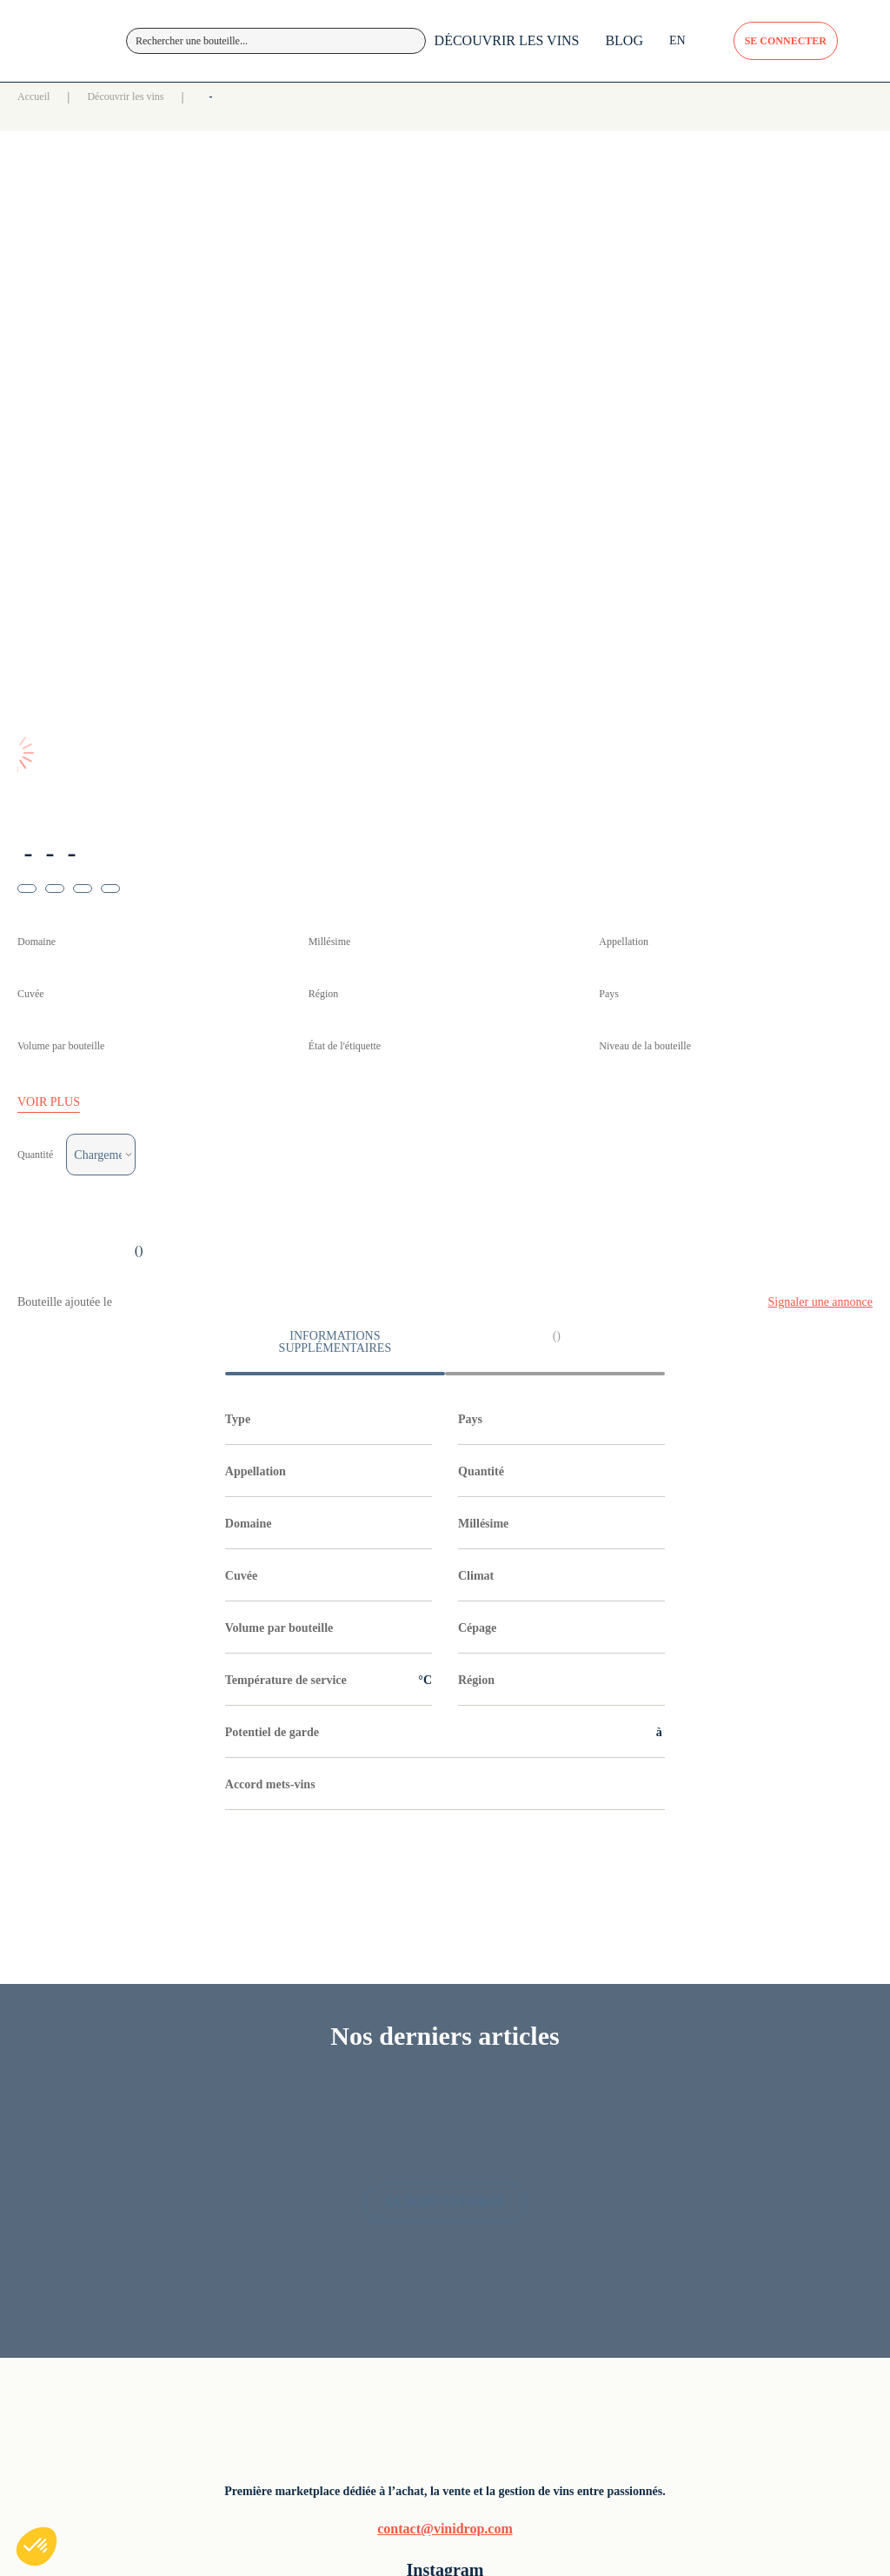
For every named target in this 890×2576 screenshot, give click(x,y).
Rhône (477, 2236)
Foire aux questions (396, 2123)
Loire (474, 2207)
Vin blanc (604, 2094)
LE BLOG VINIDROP (445, 1794)
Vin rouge (604, 2066)
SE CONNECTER (742, 49)
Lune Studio (373, 2461)
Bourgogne (490, 2123)
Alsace (478, 2066)
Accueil (100, 138)
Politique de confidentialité (734, 2102)
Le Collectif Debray (452, 2461)
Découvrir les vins (210, 138)
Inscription (372, 2151)
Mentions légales (741, 2066)
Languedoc (490, 2180)
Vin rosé (600, 2123)
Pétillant (600, 2151)
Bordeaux (486, 2094)
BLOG (561, 85)
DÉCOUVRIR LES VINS (443, 85)
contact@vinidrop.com (145, 2198)
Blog (355, 2094)
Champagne (492, 2151)
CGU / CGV (729, 2138)
